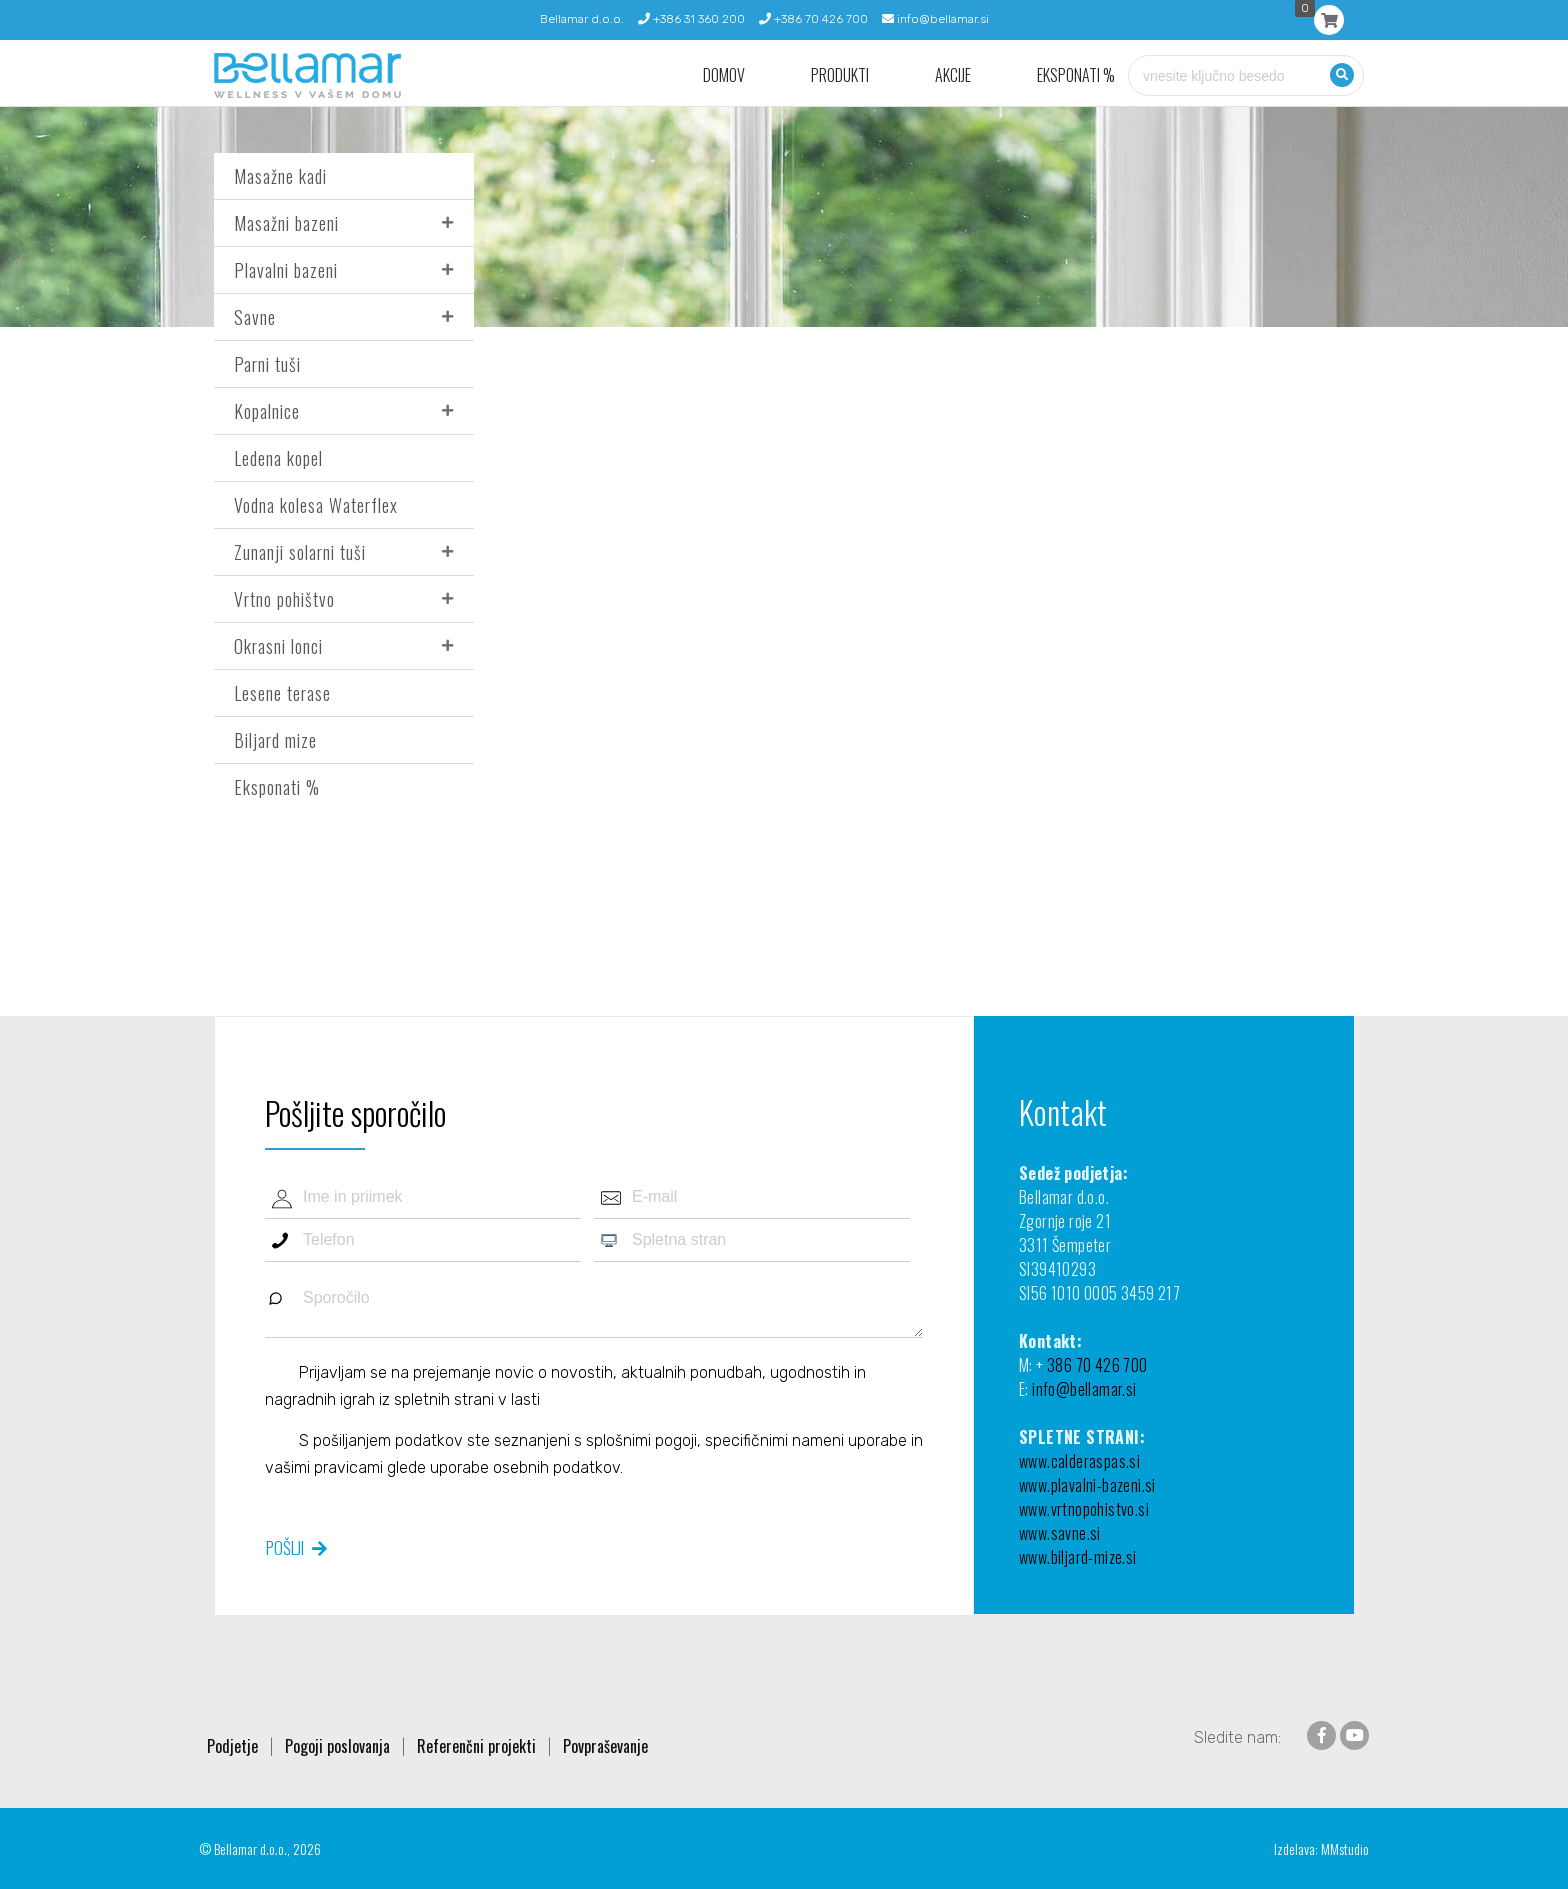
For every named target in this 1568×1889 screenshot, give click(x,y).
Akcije (953, 75)
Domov (724, 75)
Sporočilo (594, 1307)
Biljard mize (275, 740)
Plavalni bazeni (286, 270)
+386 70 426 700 (813, 19)
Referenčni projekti (476, 1746)
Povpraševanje (605, 1746)
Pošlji (285, 1547)
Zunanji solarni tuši (300, 552)
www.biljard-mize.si (1078, 1557)
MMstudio (1345, 1848)
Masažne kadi (280, 176)
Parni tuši (267, 364)
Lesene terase (282, 693)
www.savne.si (1060, 1533)
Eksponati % (1076, 75)
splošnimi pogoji (641, 1440)
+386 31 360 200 (691, 19)
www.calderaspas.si (1079, 1461)
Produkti (840, 75)
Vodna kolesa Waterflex (316, 505)
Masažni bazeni (286, 223)
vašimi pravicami (324, 1467)
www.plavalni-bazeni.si (1087, 1485)
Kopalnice (267, 411)
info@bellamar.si (935, 19)
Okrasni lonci (278, 646)
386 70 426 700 (1097, 1365)
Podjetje (232, 1746)
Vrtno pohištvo (284, 599)
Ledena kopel (278, 458)
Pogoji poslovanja (337, 1746)
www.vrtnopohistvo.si (1084, 1509)
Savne (255, 317)
